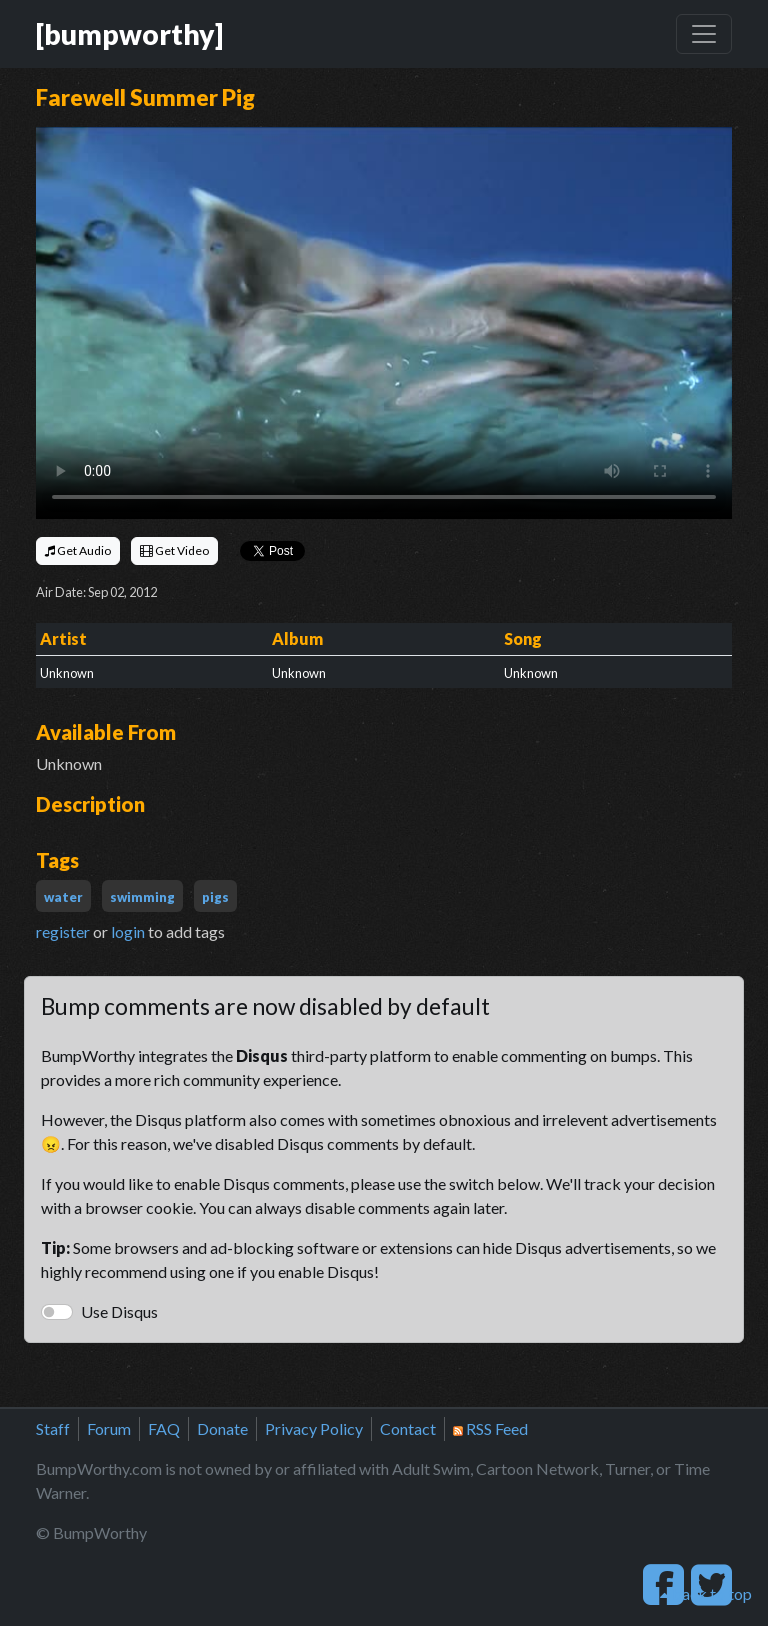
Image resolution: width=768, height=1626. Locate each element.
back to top (706, 1593)
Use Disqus (119, 1311)
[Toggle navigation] (704, 34)
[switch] (57, 1312)
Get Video (174, 550)
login (128, 931)
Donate (222, 1428)
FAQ (164, 1428)
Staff (53, 1428)
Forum (109, 1428)
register (63, 931)
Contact (408, 1428)
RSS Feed (490, 1428)
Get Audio (78, 550)
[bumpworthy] (129, 34)
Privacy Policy (314, 1428)
